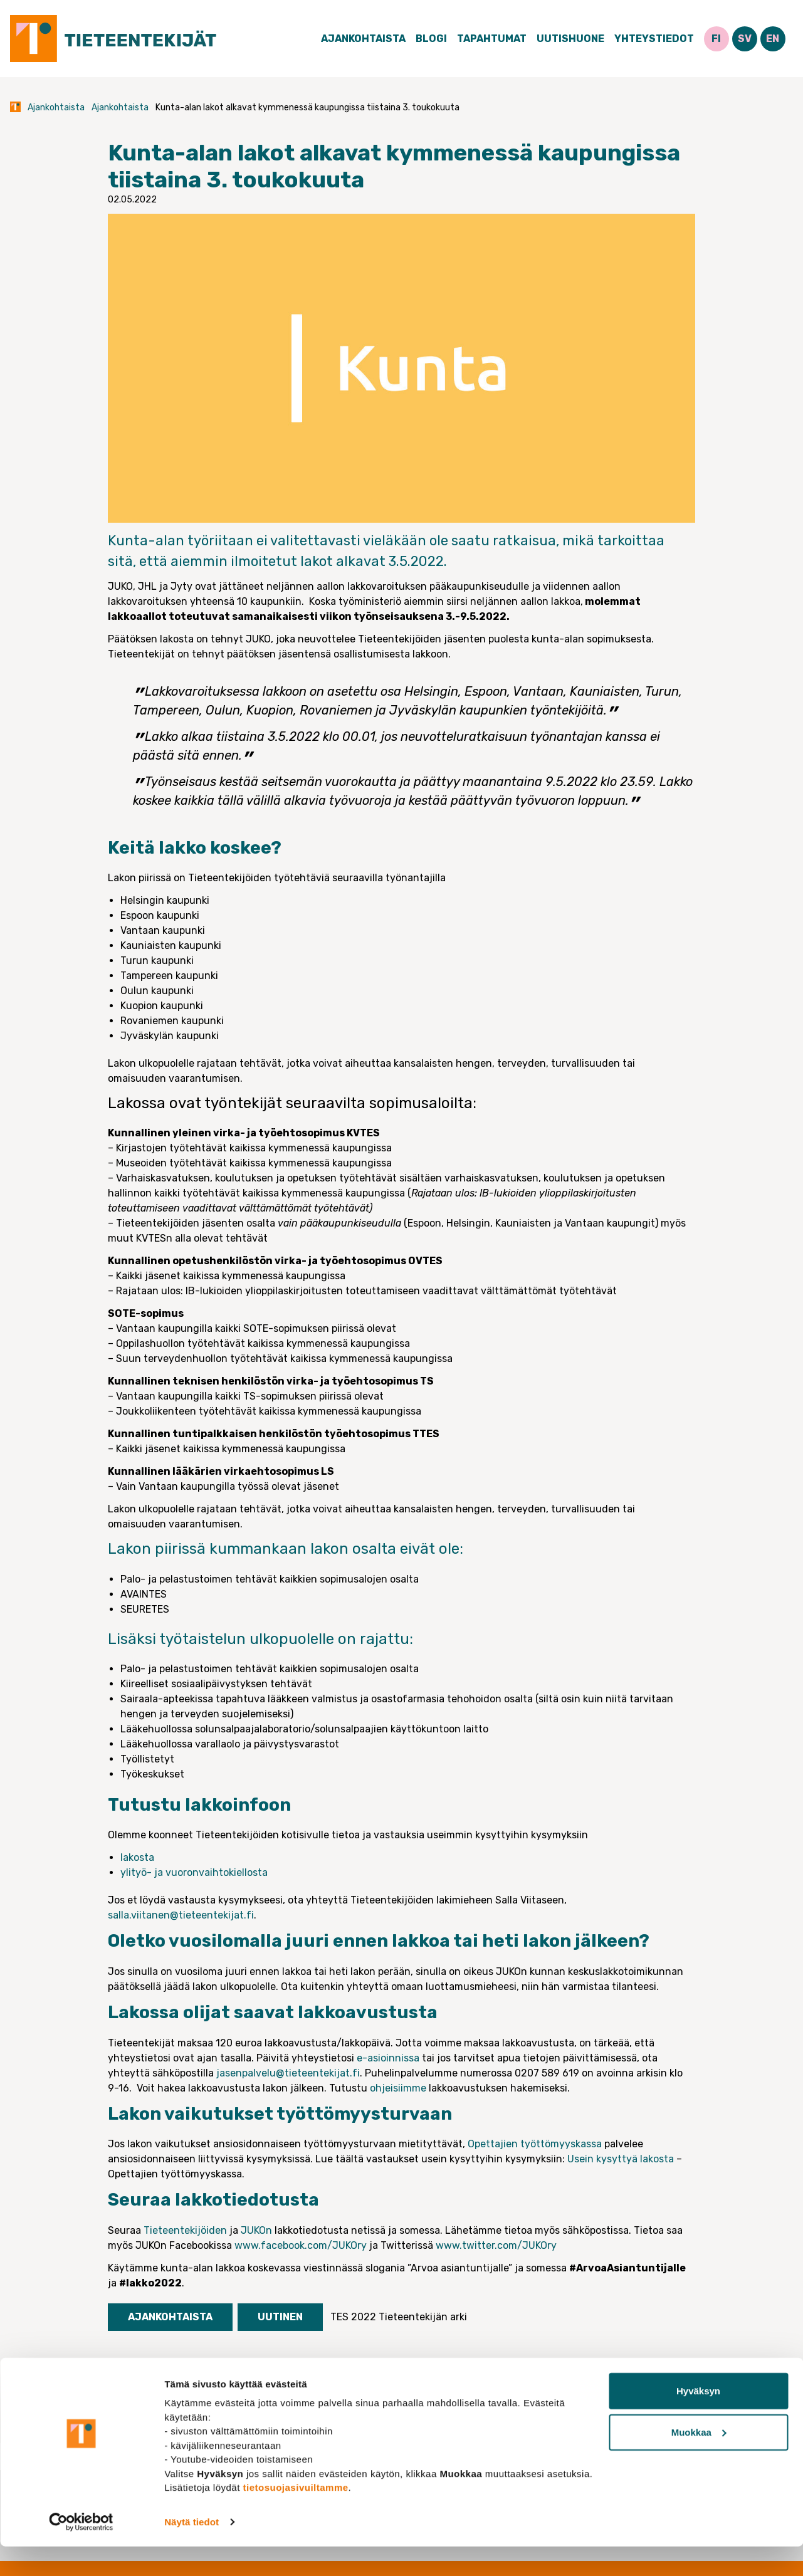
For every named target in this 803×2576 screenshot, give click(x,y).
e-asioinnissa (388, 2058)
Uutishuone (570, 39)
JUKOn (256, 2230)
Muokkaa (699, 2461)
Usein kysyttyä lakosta (620, 2159)
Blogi (431, 39)
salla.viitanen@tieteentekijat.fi (181, 1915)
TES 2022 (353, 2317)
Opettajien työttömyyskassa (535, 2144)
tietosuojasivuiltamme (296, 2516)
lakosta (137, 1857)
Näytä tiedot (191, 2551)
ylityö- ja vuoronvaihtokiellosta (194, 1872)
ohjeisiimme (398, 2088)
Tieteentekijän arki (423, 2317)
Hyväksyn (698, 2420)
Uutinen (280, 2317)
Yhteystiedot (654, 39)
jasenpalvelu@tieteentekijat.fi (288, 2073)
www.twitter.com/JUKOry (496, 2245)
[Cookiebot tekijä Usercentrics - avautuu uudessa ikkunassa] (81, 2551)
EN (772, 39)
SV (745, 39)
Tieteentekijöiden (185, 2230)
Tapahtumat (492, 39)
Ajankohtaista (363, 39)
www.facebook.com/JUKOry (300, 2245)
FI (716, 39)
